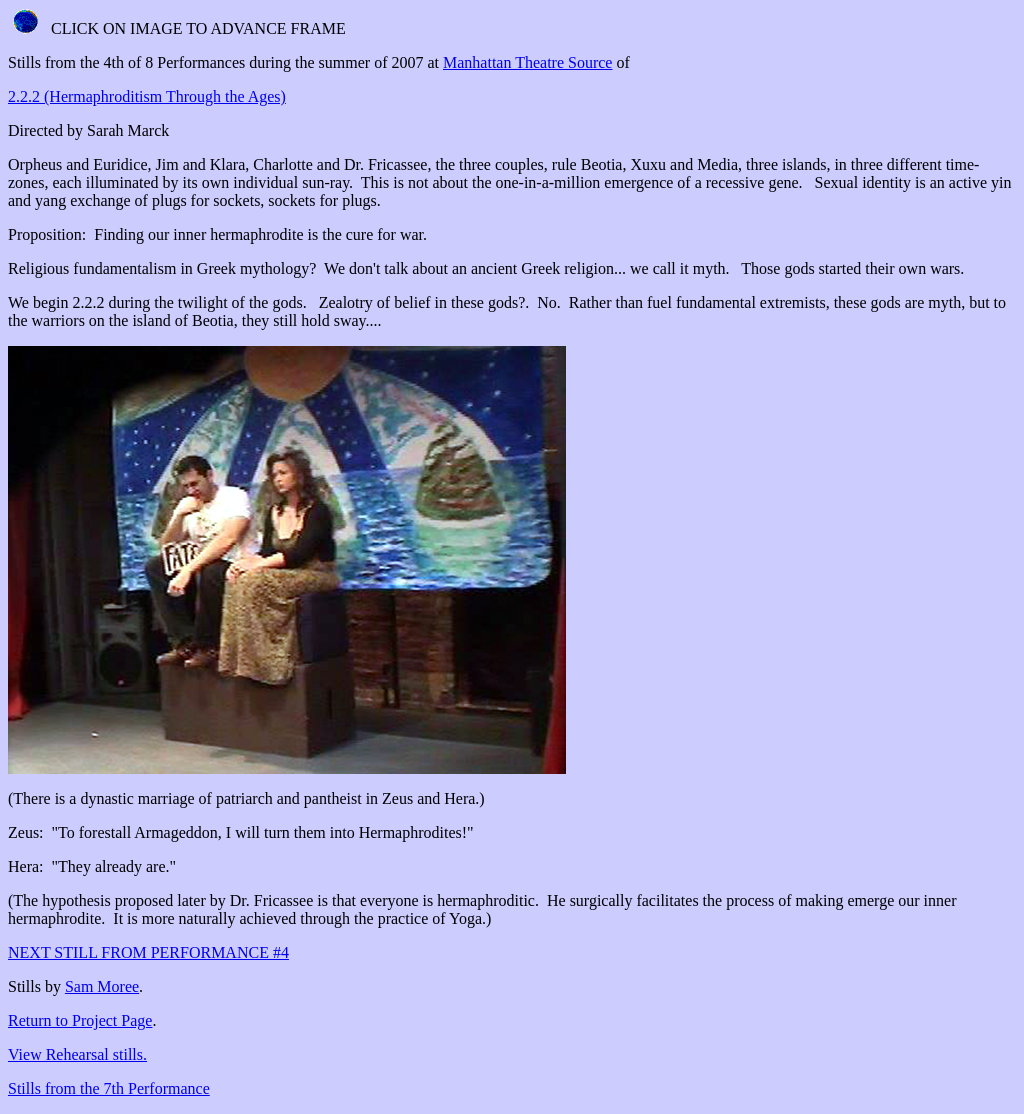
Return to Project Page (80, 1020)
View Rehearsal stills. (77, 1054)
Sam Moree (102, 986)
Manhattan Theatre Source (527, 62)
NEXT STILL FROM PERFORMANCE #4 (148, 952)
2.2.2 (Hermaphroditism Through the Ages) (147, 96)
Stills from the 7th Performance (109, 1088)
